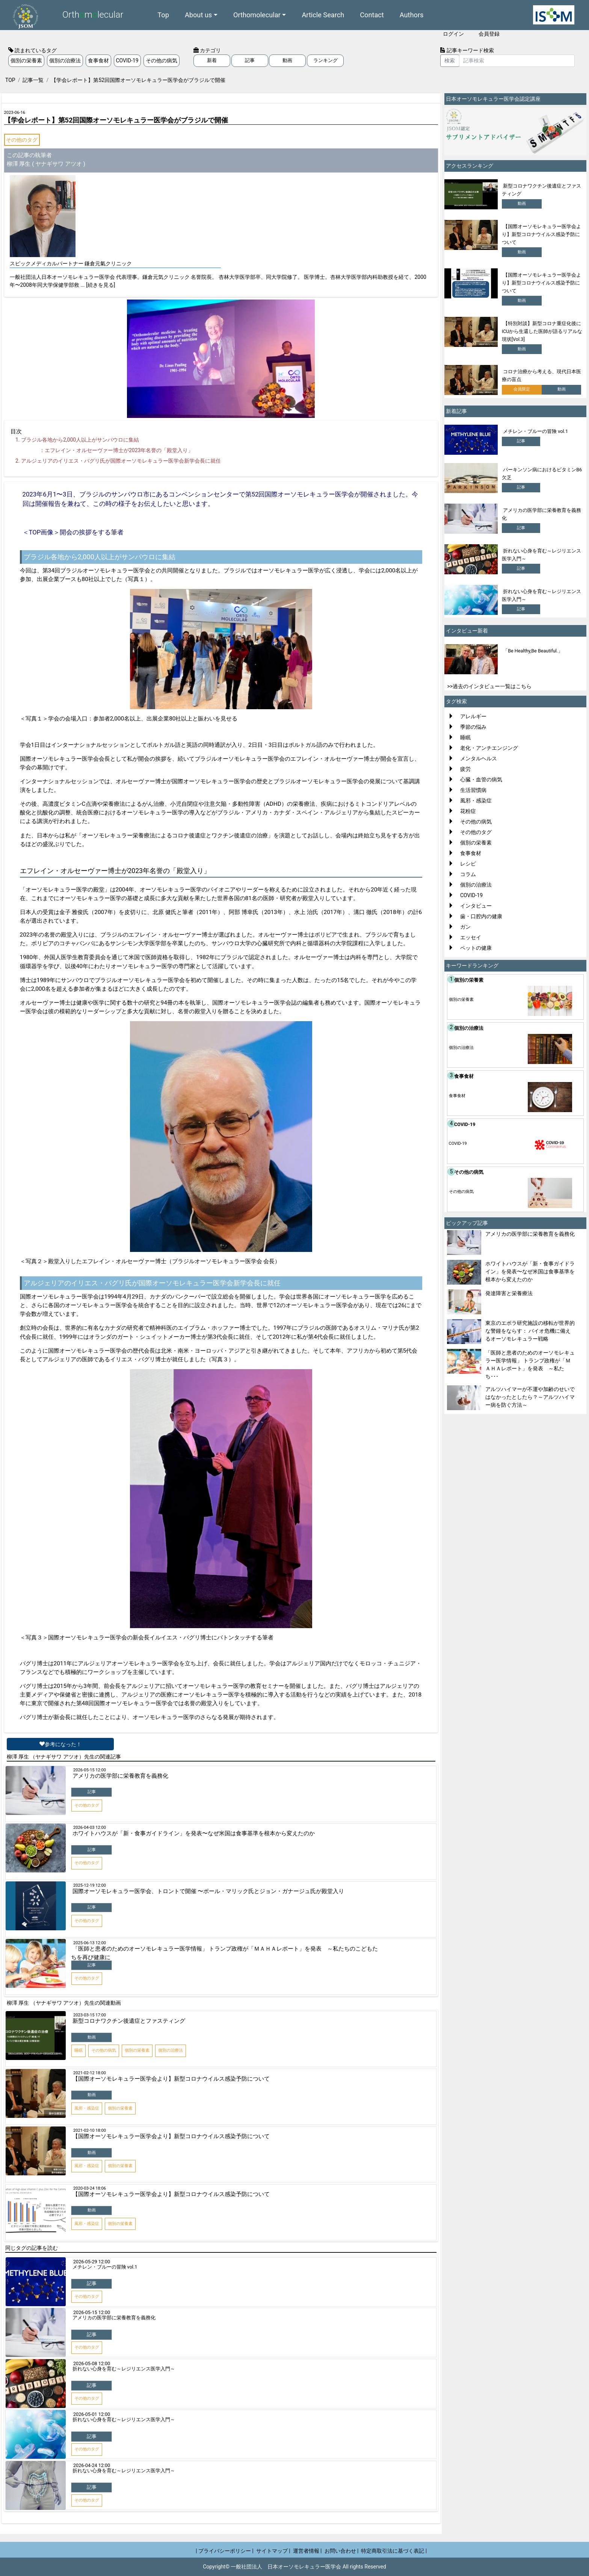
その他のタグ (22, 140)
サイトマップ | (273, 2551)
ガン (465, 927)
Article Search (323, 15)
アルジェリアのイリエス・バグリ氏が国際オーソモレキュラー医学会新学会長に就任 (121, 461)
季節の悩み (473, 727)
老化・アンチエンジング (489, 748)
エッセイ (470, 937)
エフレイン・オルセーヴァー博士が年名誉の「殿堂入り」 (119, 450)
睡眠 (465, 737)
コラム (468, 874)
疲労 (465, 769)
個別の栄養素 (26, 61)
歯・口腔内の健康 (481, 916)
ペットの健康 (476, 948)
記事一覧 (33, 80)
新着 (212, 60)
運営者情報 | (307, 2551)
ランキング (325, 60)
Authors (412, 15)
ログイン (453, 34)
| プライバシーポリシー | (225, 2551)
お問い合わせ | (342, 2551)
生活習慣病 (473, 790)
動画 (287, 60)
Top (163, 15)
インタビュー (476, 906)
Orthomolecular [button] (257, 15)
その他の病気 (161, 61)
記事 (250, 60)
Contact (372, 15)
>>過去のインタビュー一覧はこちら (489, 686)
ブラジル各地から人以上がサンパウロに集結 (80, 440)
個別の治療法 (65, 61)
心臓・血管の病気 (481, 779)
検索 (449, 61)
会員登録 (489, 34)
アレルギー (473, 716)
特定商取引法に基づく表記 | (394, 2551)
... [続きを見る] (97, 285)
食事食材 (98, 61)
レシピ (468, 864)
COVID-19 (127, 61)
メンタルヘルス (478, 758)
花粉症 (468, 811)
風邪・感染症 (476, 801)
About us (198, 15)
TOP (10, 80)
